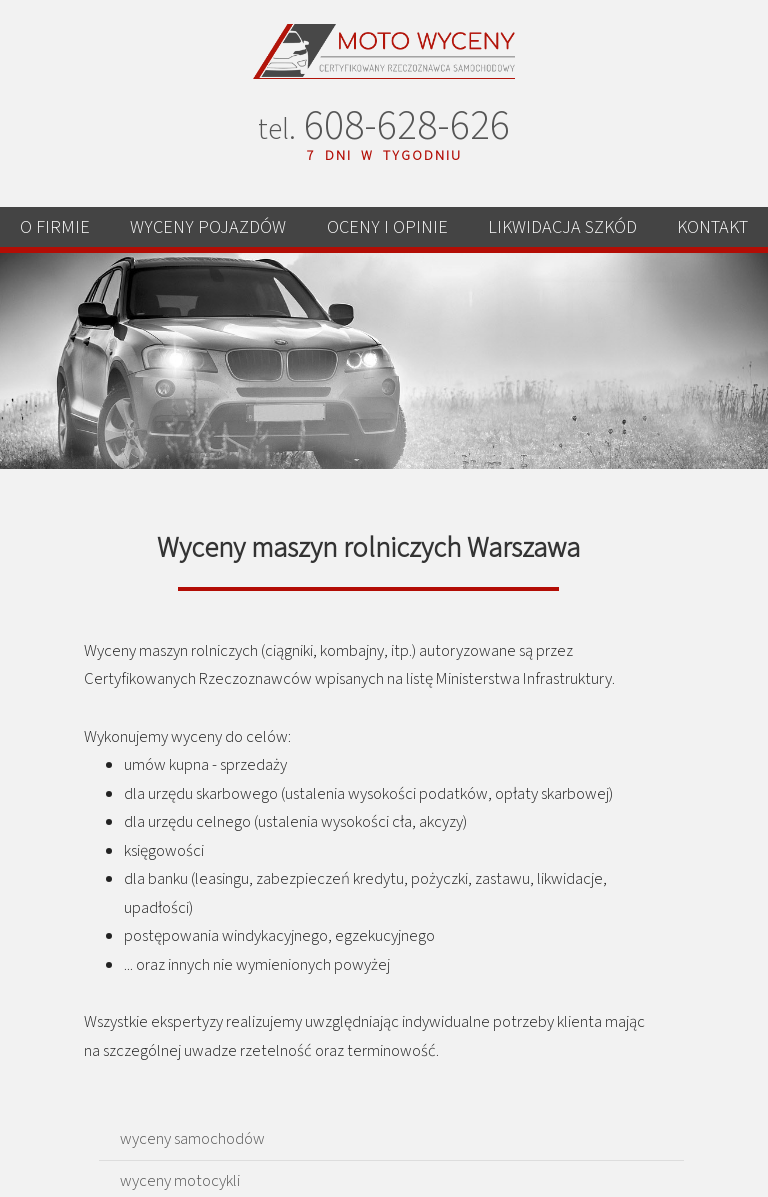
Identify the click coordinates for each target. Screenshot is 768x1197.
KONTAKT (712, 227)
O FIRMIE (55, 227)
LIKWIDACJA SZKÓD (562, 227)
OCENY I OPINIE (387, 227)
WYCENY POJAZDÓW (208, 227)
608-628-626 (384, 128)
